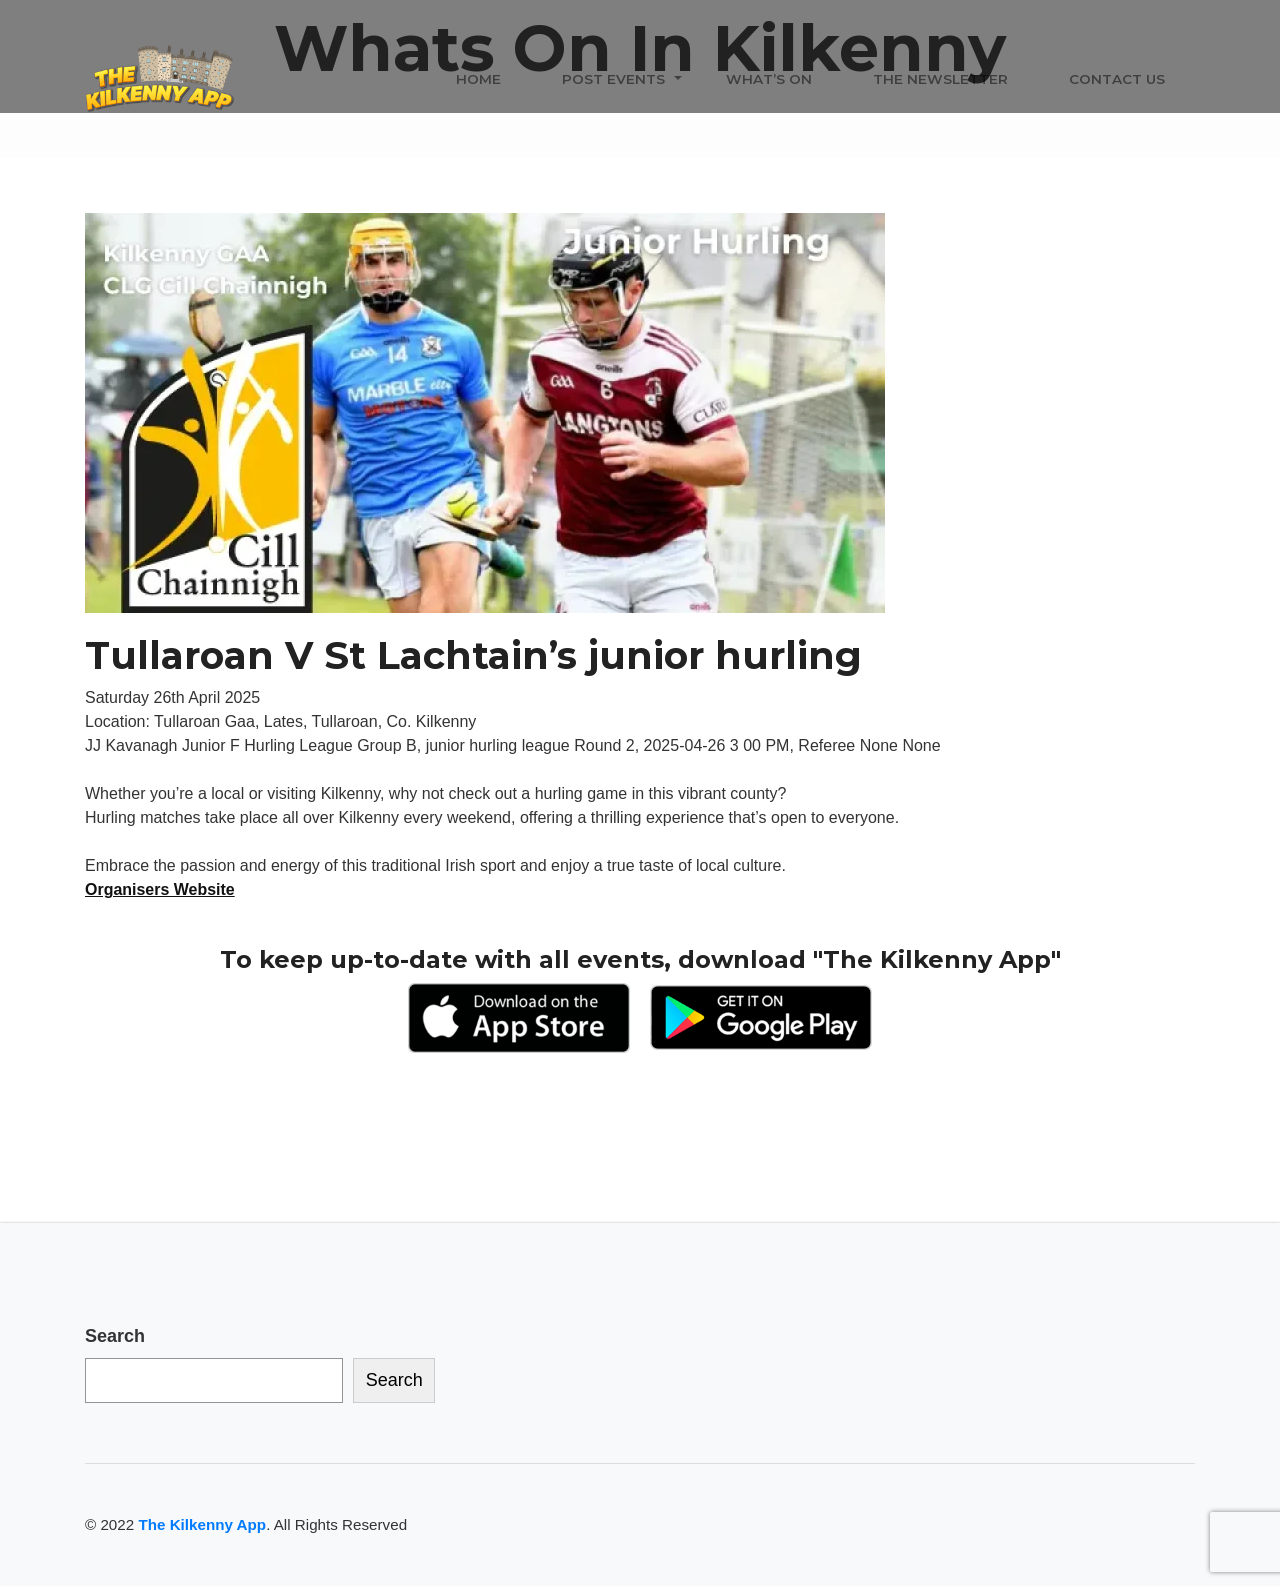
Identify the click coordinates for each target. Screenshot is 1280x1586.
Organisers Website (160, 889)
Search (115, 1336)
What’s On (769, 79)
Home (478, 79)
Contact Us (1117, 79)
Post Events (613, 79)
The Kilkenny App (202, 1524)
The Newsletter (940, 79)
